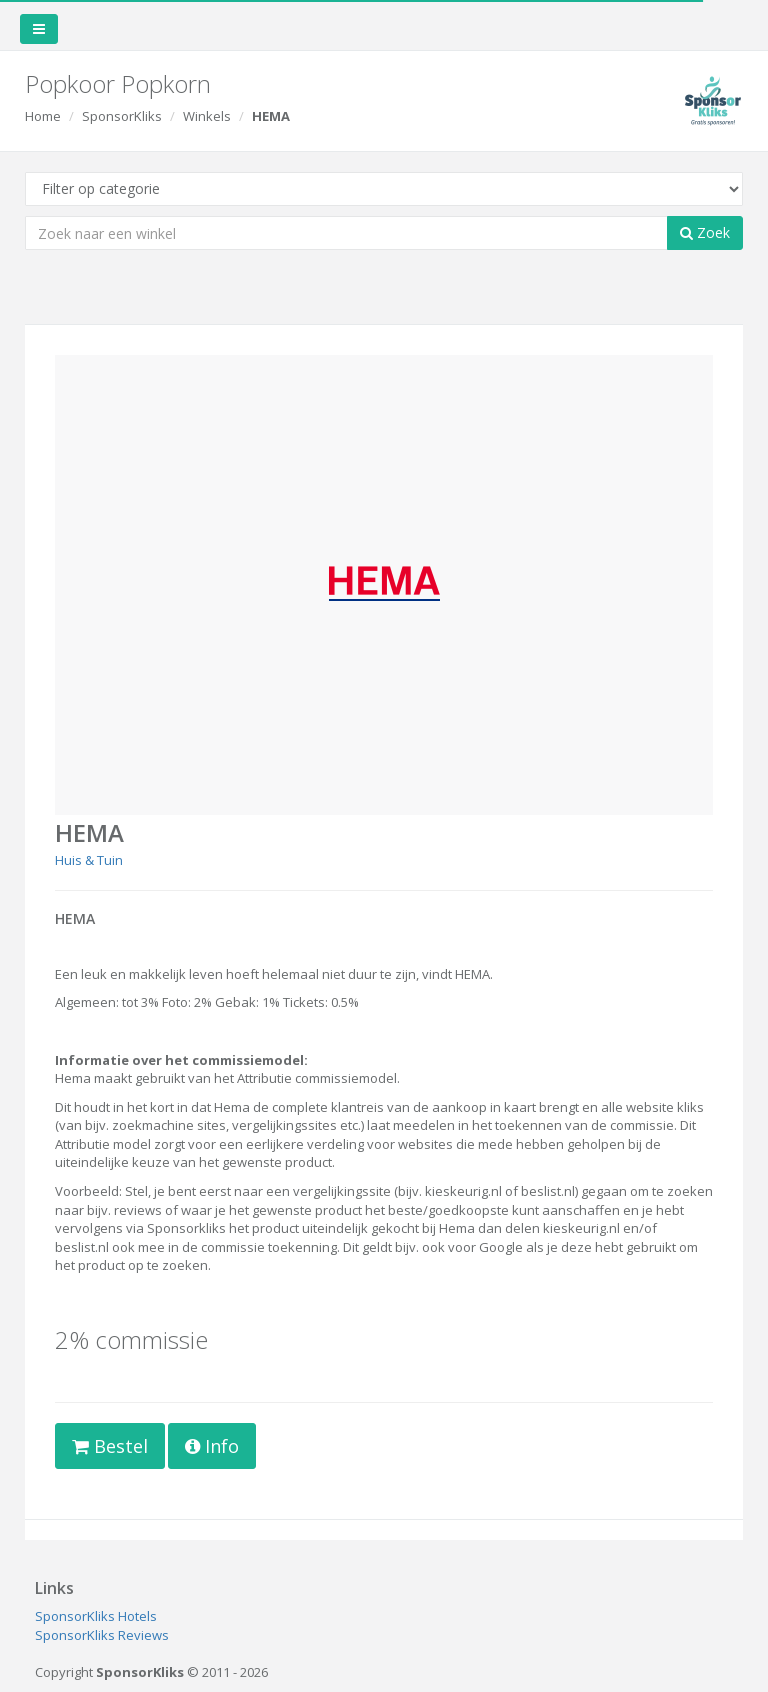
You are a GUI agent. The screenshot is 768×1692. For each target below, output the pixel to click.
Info (212, 1446)
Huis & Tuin (89, 860)
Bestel (110, 1446)
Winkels (207, 116)
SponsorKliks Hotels (96, 1616)
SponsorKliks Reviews (102, 1635)
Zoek (705, 232)
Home (43, 116)
